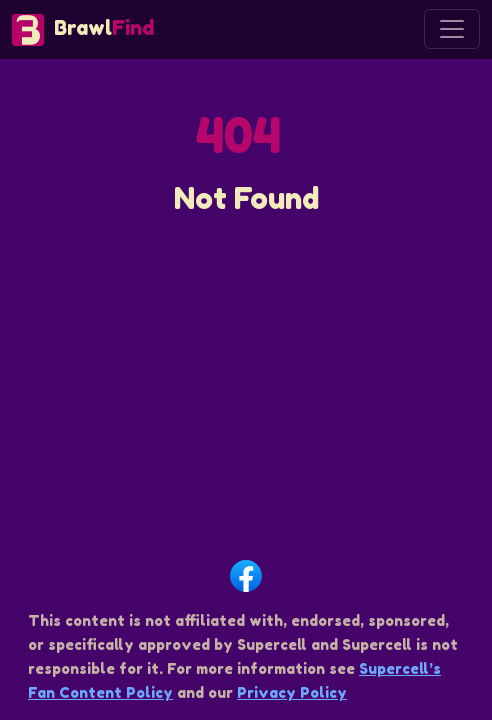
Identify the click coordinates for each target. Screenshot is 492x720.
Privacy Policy (292, 692)
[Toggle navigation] (452, 29)
